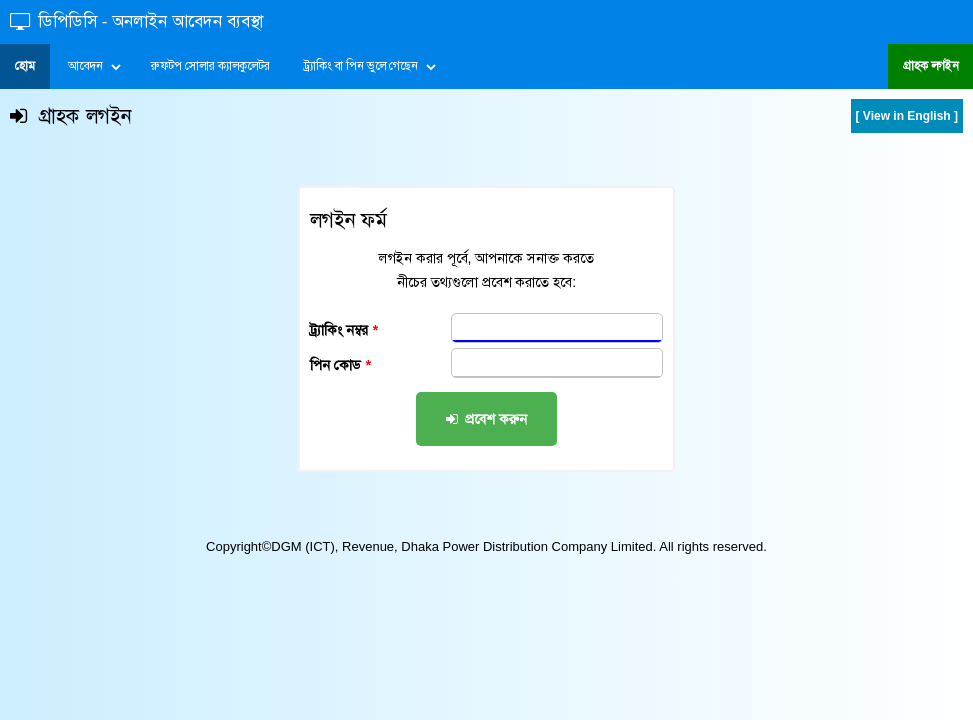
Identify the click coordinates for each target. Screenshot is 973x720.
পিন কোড (340, 365)
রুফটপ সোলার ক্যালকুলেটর (211, 66)
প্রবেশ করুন (487, 419)
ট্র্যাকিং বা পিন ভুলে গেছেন (360, 66)
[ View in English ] (907, 116)
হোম (25, 66)
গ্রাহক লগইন (930, 66)
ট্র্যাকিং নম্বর (344, 330)
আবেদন (85, 66)
